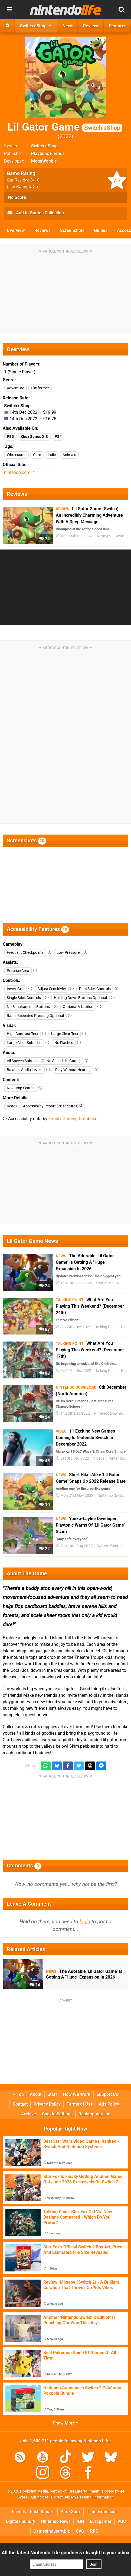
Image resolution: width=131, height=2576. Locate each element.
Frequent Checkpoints (25, 952)
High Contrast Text (22, 1034)
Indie (52, 455)
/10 (35, 180)
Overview (16, 230)
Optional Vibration (78, 1006)
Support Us (107, 2094)
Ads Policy (109, 2104)
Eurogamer (101, 2521)
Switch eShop (44, 145)
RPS (94, 2531)
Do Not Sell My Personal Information (82, 2497)
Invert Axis (15, 989)
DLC (126, 1283)
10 (44, 1504)
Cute (37, 455)
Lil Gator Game (64, 127)
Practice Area (18, 970)
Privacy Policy (47, 2104)
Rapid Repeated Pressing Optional (35, 1015)
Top (18, 2094)
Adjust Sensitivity (51, 989)
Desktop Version (94, 2113)
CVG (80, 2531)
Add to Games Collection (35, 213)
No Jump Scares (20, 1088)
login (85, 1921)
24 (44, 538)
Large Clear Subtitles (24, 1042)
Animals (69, 455)
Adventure (15, 388)
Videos (98, 1458)
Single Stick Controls (24, 998)
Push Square (42, 2511)
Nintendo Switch (111, 1495)
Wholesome (16, 455)
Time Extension (102, 2511)
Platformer (40, 388)
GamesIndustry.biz (51, 2531)
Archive (28, 2113)
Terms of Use (80, 2104)
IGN (80, 2521)
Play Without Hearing (73, 1070)
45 (44, 1460)
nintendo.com (19, 472)
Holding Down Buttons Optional (80, 998)
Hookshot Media (34, 2491)
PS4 (58, 436)
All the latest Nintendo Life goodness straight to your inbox (65, 2552)
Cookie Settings (57, 2113)
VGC (121, 2521)
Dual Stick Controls (95, 989)
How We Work (76, 2094)
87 (44, 1329)
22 (44, 1548)
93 (44, 1373)
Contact (20, 2104)
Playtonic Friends (48, 153)
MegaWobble (44, 161)
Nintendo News (56, 2521)
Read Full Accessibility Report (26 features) (44, 1106)
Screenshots (72, 230)
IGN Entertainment (83, 2491)
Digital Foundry (20, 2521)
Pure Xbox (71, 2511)
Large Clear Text (64, 1034)
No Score (17, 197)
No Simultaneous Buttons (28, 1006)
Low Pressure (68, 952)
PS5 (10, 436)
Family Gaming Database (72, 1118)
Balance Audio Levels (24, 1070)
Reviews (42, 230)
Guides (100, 230)
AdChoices (39, 2497)
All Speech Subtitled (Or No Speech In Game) (44, 1061)
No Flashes (63, 1042)
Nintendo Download (110, 1413)
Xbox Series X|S (34, 436)
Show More (65, 2423)
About (35, 2094)
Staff (52, 2094)
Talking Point (106, 1327)
